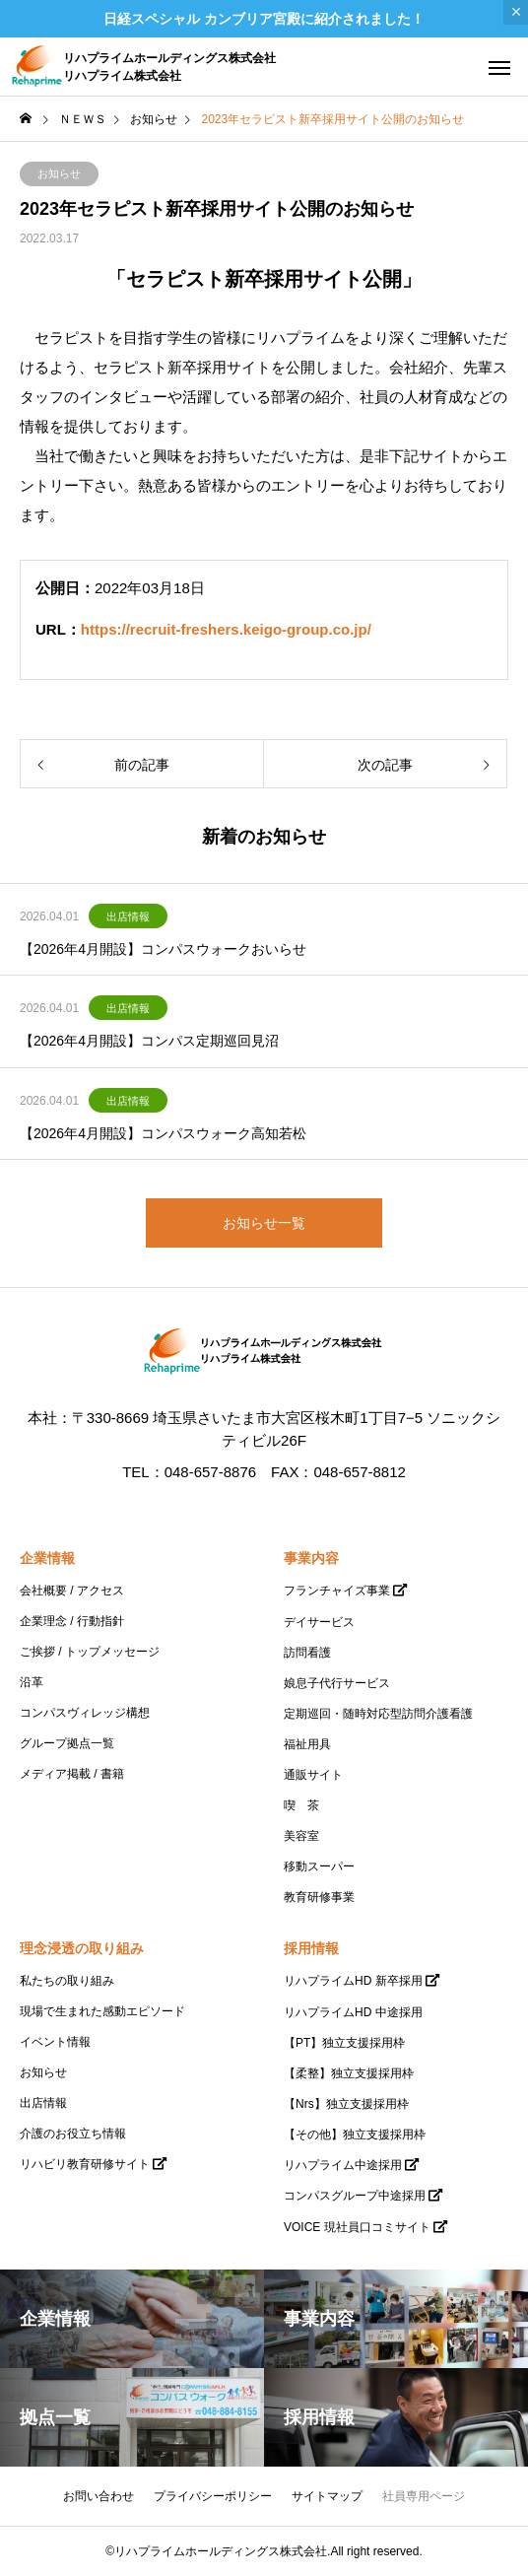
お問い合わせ (98, 2496)
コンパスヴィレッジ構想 (85, 1713)
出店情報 (128, 916)
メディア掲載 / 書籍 (72, 1774)
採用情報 (311, 1948)
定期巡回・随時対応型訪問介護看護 (378, 1714)
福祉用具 (307, 1744)
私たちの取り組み (67, 1981)
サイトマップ (327, 2496)
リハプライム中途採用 (343, 2165)
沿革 (31, 1682)
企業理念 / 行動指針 (72, 1621)
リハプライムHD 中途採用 (353, 2012)
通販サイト (313, 1775)
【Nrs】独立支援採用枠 (346, 2104)
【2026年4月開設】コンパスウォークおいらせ (163, 949)
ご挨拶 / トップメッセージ (90, 1652)
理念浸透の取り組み (82, 1948)
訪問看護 (307, 1653)
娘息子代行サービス (337, 1683)
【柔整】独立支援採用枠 (349, 2073)
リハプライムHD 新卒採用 (353, 1981)
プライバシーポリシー (213, 2496)
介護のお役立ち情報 (73, 2133)
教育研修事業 (319, 1897)
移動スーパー (319, 1866)
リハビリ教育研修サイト (85, 2164)
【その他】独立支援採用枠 (355, 2134)
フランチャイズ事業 (337, 1590)
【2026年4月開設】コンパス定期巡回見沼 (149, 1041)
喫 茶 (301, 1805)
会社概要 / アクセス (72, 1590)
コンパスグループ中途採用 (355, 2196)
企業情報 (47, 1558)
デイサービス (319, 1622)
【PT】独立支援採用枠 (344, 2043)
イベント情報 (55, 2042)
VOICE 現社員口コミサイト (357, 2227)
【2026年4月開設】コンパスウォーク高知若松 (163, 1133)
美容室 (301, 1836)
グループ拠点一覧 (67, 1743)
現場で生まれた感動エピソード (102, 2011)
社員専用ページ (423, 2496)
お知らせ (59, 173)
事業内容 (311, 1558)
